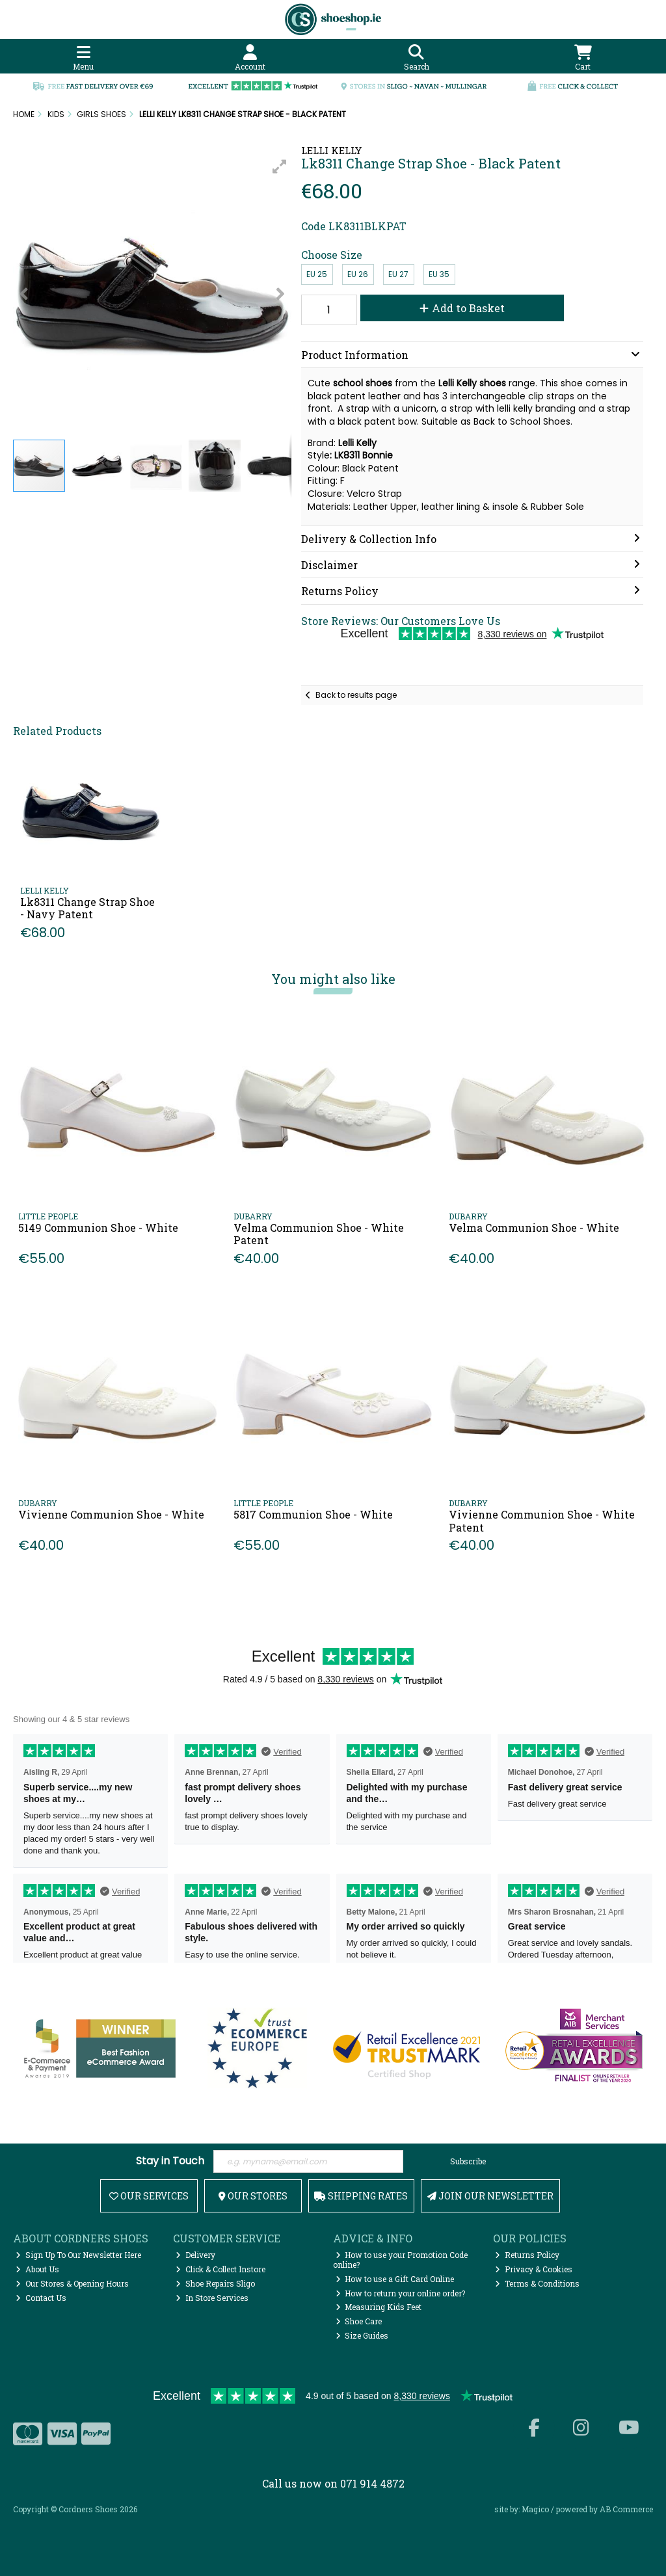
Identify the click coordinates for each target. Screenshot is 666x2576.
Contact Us (41, 2297)
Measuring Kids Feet (379, 2307)
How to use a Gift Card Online (395, 2279)
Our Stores (253, 2196)
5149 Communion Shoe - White (98, 1227)
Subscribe (468, 2161)
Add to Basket (462, 308)
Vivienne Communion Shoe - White (111, 1514)
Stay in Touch (170, 2161)
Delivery (195, 2255)
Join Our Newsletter (490, 2196)
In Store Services (212, 2297)
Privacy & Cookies (533, 2269)
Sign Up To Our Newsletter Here (78, 2255)
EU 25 (316, 274)
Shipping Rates (361, 2196)
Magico (535, 2509)
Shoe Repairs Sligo (215, 2283)
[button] (279, 166)
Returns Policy (527, 2255)
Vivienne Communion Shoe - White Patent (542, 1520)
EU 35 (439, 274)
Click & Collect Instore (220, 2269)
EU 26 (357, 274)
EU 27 (398, 274)
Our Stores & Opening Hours (72, 2283)
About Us (37, 2269)
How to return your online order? (401, 2293)
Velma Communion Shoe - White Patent (318, 1234)
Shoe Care (359, 2321)
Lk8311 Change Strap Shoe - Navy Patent (87, 908)
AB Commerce (626, 2509)
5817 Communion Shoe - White (313, 1514)
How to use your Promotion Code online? (400, 2259)
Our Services (149, 2196)
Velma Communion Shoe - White (534, 1227)
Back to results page (356, 694)
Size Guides (362, 2335)
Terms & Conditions (537, 2283)
